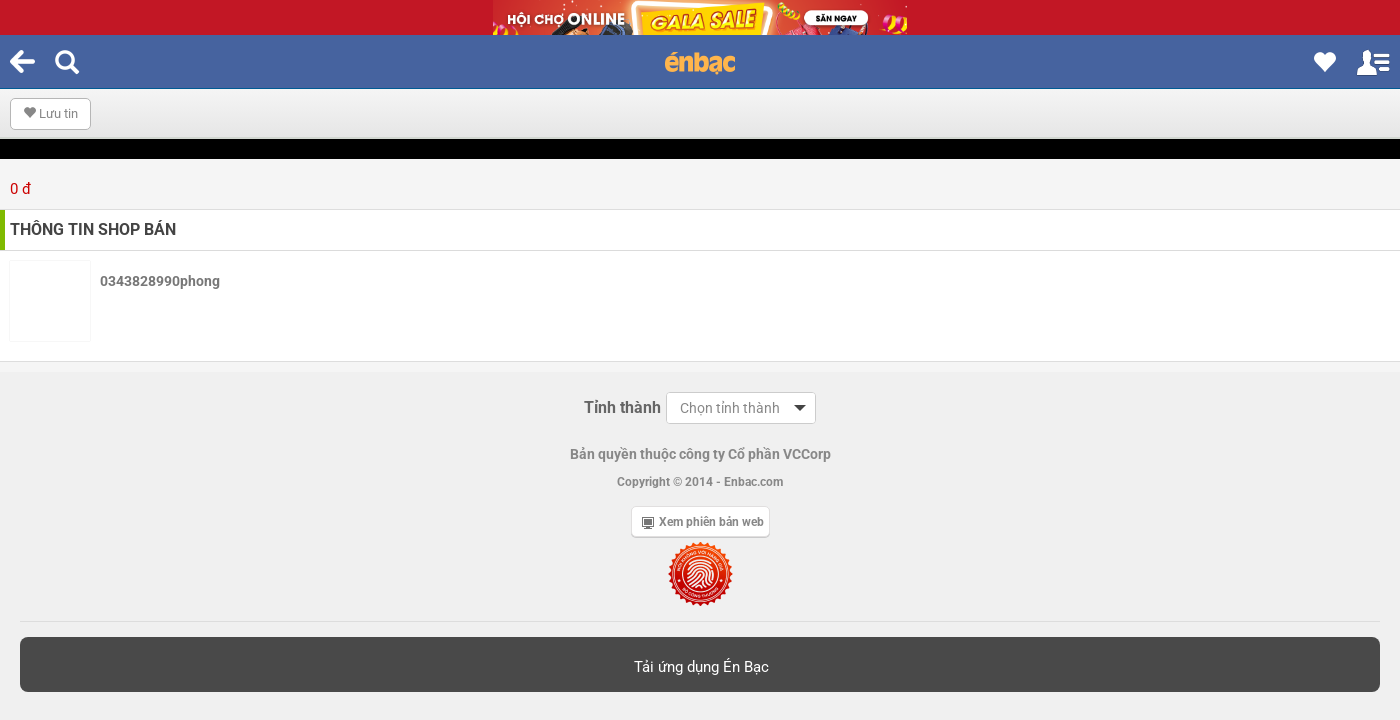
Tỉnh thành (622, 407)
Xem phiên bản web (703, 522)
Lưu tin (50, 113)
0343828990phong (160, 281)
